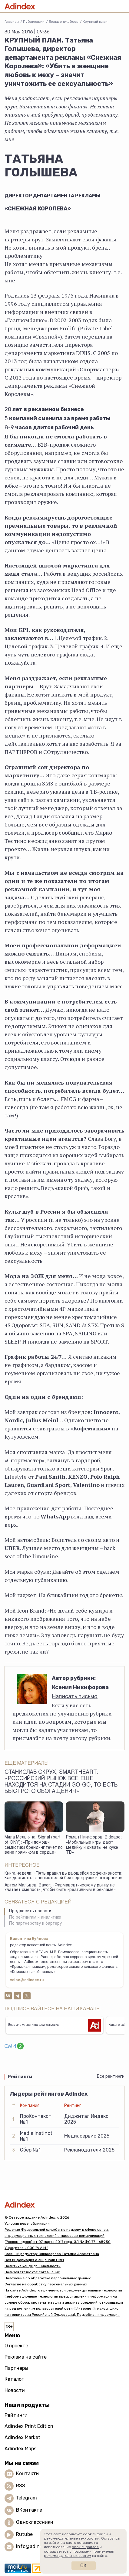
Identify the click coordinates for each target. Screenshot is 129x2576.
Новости (15, 2390)
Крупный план (95, 21)
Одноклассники (34, 2522)
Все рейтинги (110, 2076)
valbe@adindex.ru (27, 1980)
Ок (83, 2565)
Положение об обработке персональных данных (48, 2278)
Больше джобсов (63, 21)
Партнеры (16, 2368)
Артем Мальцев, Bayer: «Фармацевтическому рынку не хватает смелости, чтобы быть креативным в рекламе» (60, 1887)
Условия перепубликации (27, 2223)
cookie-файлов (85, 2547)
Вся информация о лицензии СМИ (34, 2260)
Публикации (34, 21)
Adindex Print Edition (29, 2426)
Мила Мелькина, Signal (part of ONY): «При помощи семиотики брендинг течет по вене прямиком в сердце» (34, 1845)
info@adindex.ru (35, 2546)
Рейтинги (16, 2415)
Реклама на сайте (26, 2357)
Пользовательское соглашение (32, 2272)
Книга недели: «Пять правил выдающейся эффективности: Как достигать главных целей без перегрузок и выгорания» (63, 1876)
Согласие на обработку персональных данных (46, 2284)
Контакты (27, 2473)
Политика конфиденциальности (33, 2266)
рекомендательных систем (67, 2556)
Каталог (14, 2379)
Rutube (24, 2534)
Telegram (26, 2498)
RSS (20, 2486)
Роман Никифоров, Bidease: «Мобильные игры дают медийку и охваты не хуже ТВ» (94, 1845)
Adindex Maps (20, 2449)
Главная (12, 21)
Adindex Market (22, 2437)
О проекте (16, 2346)
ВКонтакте (29, 2510)
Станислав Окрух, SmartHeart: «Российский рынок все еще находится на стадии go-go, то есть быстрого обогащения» (61, 1782)
